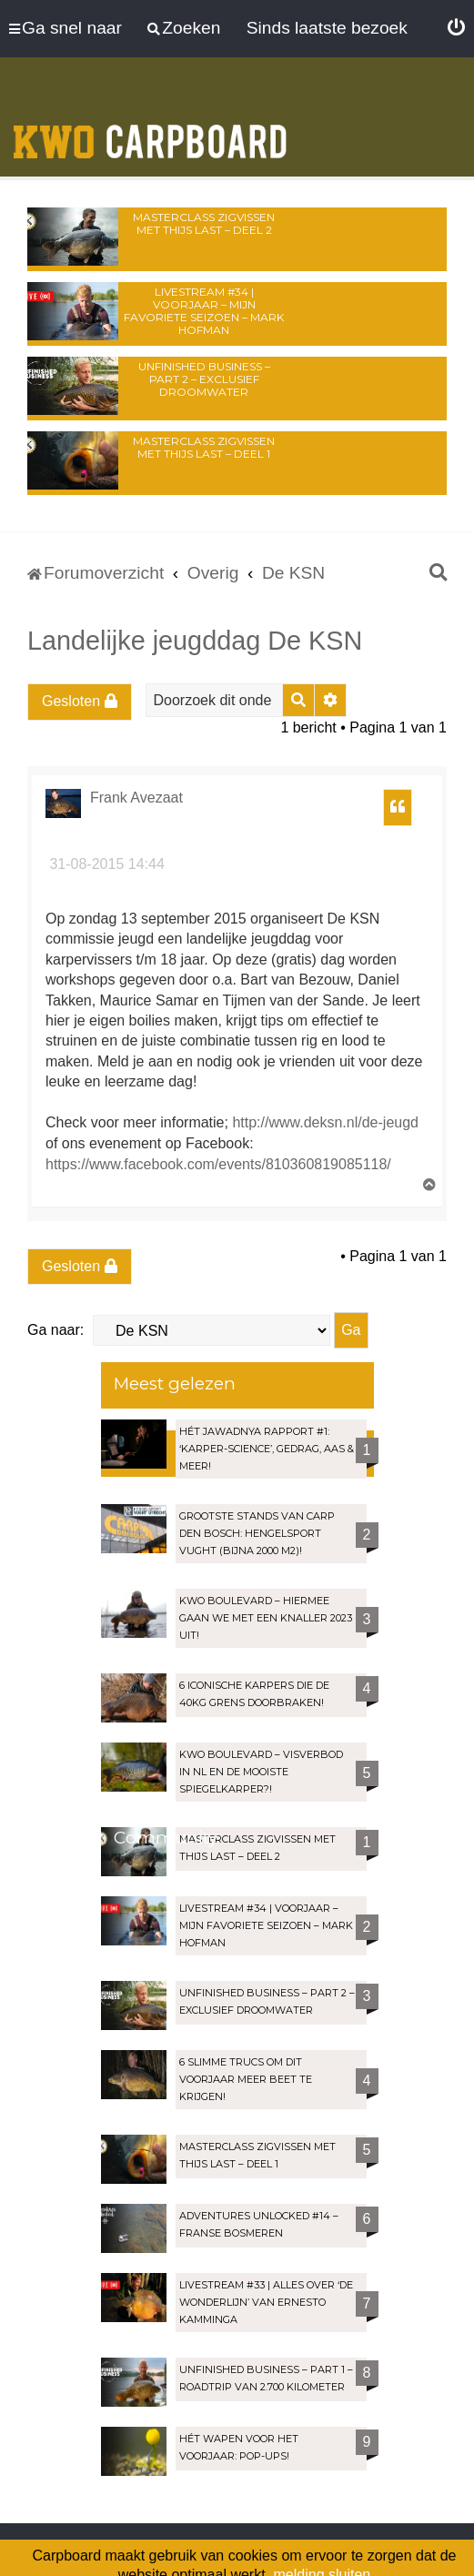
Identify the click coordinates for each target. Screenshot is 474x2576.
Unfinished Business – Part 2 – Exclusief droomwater (204, 379)
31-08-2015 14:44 (105, 864)
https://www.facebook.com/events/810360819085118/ (218, 1164)
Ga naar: (55, 1330)
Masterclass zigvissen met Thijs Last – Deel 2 (204, 223)
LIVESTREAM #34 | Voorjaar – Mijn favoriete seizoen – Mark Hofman (204, 311)
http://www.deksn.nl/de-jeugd (325, 1122)
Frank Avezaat (136, 797)
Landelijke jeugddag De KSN (194, 640)
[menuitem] (456, 28)
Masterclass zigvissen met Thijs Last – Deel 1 (204, 447)
